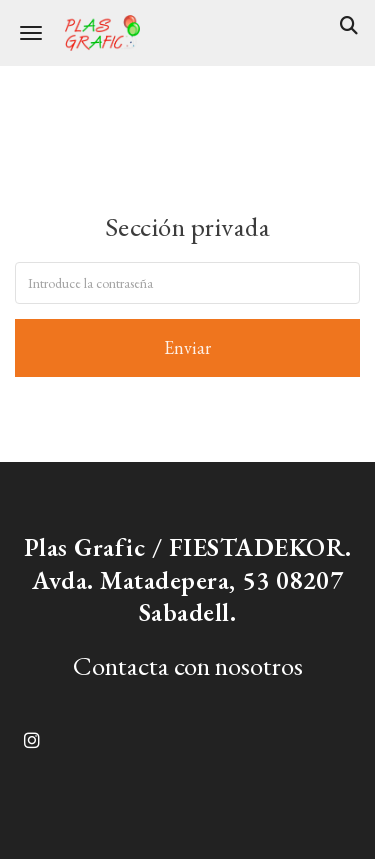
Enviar (187, 347)
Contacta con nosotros (188, 665)
